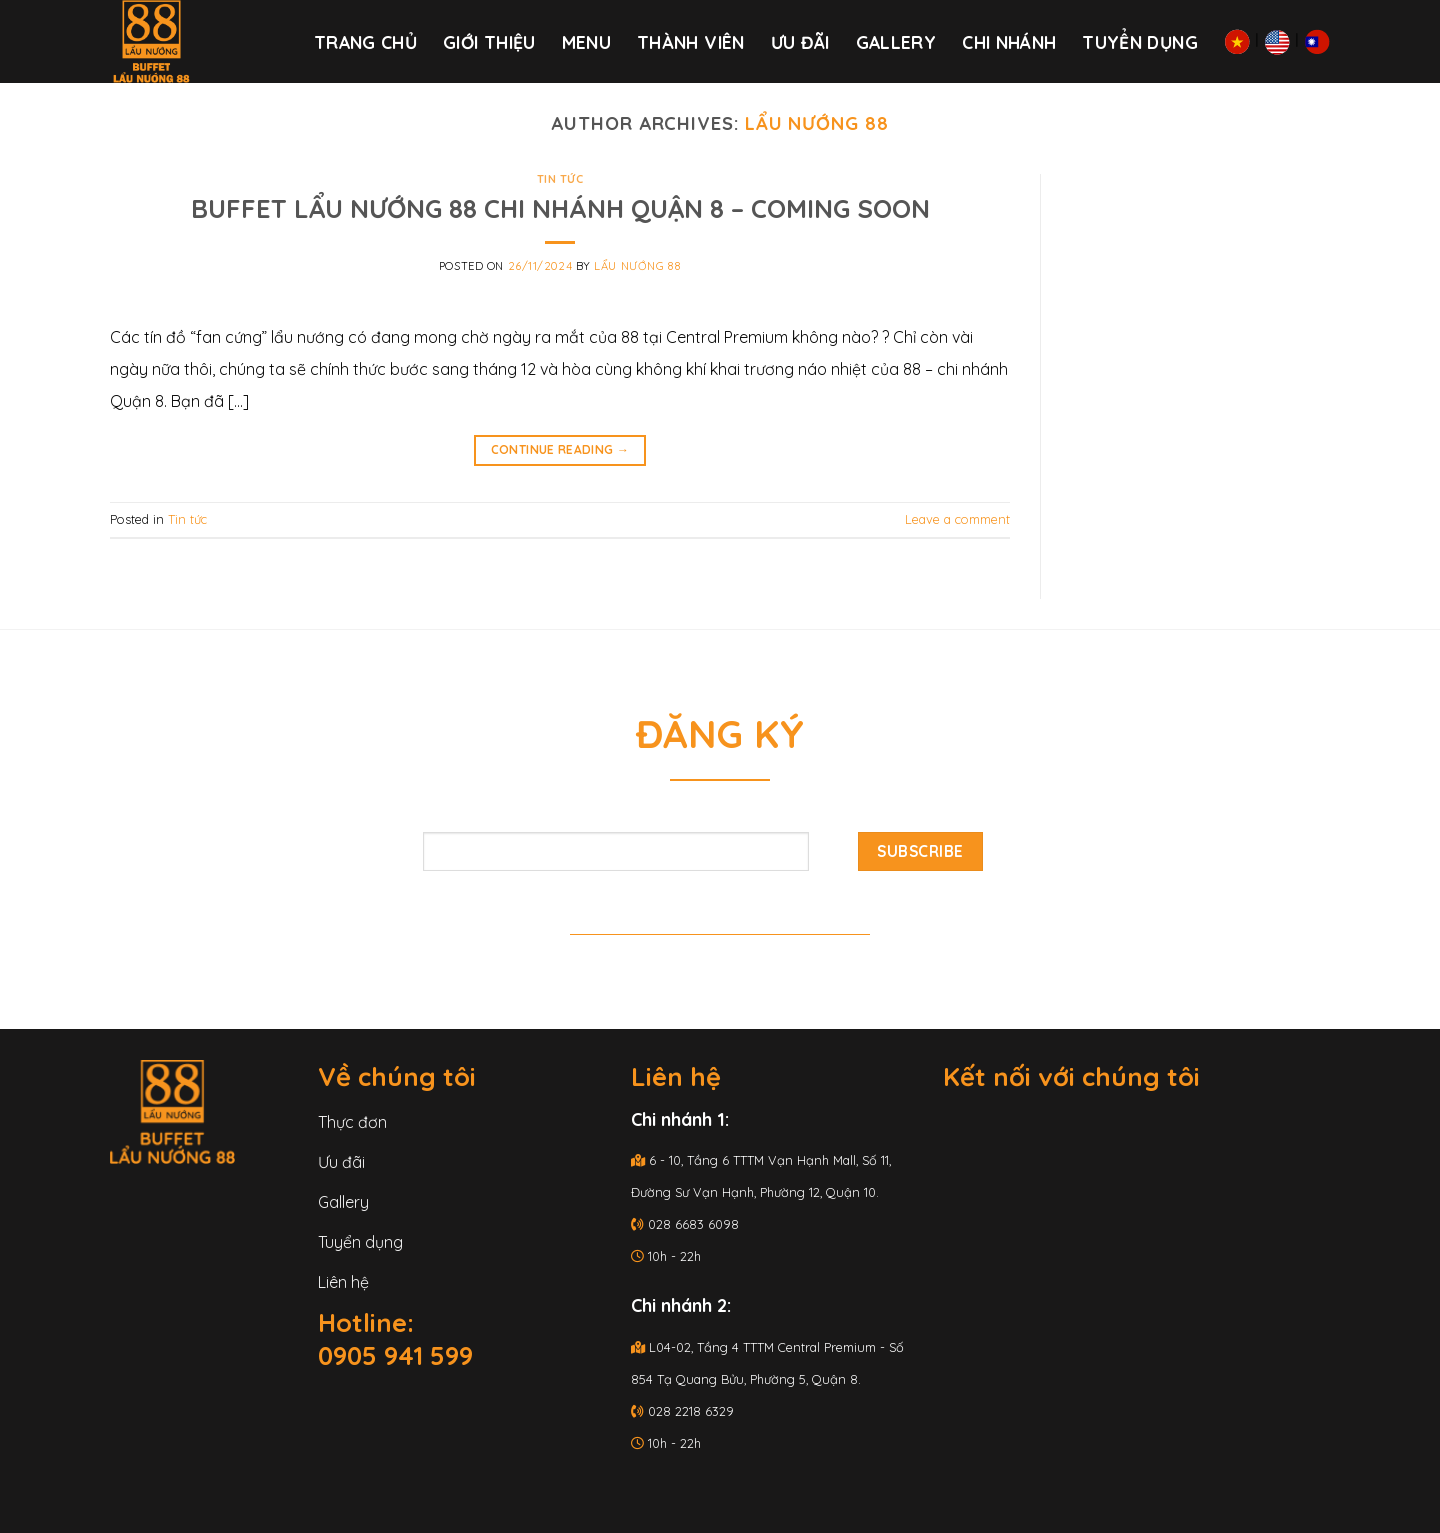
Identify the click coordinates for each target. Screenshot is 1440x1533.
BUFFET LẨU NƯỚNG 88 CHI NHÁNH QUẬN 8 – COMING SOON (560, 208)
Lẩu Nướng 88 (817, 123)
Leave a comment (957, 519)
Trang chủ (365, 42)
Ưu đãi (800, 42)
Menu (586, 42)
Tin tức (560, 179)
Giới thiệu (489, 42)
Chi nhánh (1009, 42)
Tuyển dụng (1140, 42)
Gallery (896, 42)
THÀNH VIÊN (691, 42)
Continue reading (560, 449)
